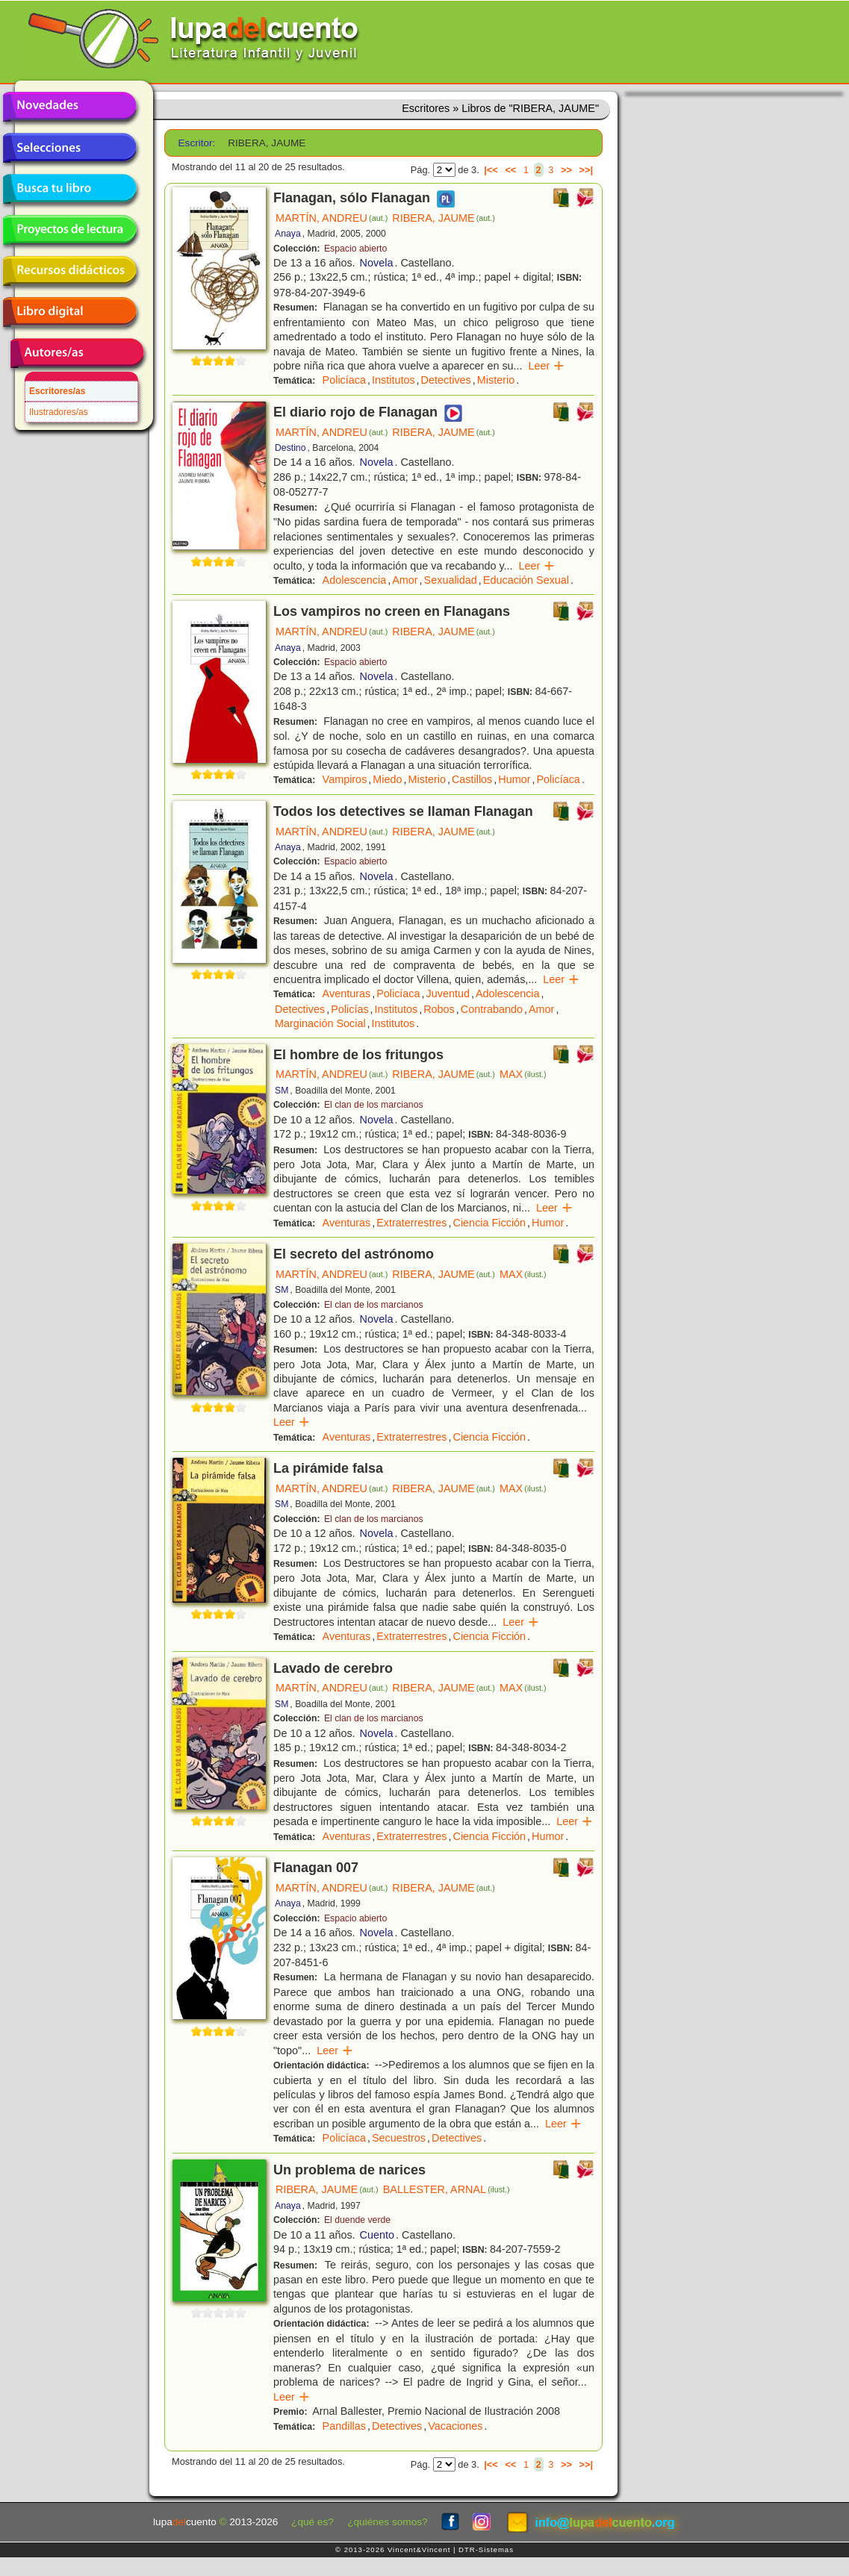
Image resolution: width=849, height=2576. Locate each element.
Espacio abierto (355, 248)
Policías (349, 1009)
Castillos (472, 779)
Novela (377, 263)
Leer (547, 366)
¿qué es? (312, 2521)
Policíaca (344, 380)
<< (510, 169)
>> (566, 169)
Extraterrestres (411, 1223)
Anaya (288, 233)
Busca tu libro (69, 189)
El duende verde (357, 2220)
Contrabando (492, 1009)
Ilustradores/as (58, 412)
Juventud (448, 993)
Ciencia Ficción (489, 1223)
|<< (491, 169)
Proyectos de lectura (69, 230)
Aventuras (347, 993)
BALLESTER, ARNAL (446, 2189)
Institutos (393, 380)
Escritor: (197, 143)
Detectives (446, 380)
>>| (586, 169)
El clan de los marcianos (373, 1105)
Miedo (387, 779)
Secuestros (399, 2138)
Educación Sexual (526, 580)
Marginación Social (320, 1023)
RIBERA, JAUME (443, 218)
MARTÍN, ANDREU (332, 218)
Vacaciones (455, 2426)
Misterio (495, 380)
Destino (290, 448)
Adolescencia (355, 580)
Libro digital (69, 312)
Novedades (69, 107)
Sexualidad (450, 580)
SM (281, 1090)
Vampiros (345, 779)
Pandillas (344, 2426)
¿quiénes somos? (387, 2521)
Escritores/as (57, 391)
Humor (514, 779)
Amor (404, 580)
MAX (523, 1074)
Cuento (377, 2235)
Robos (439, 1009)
